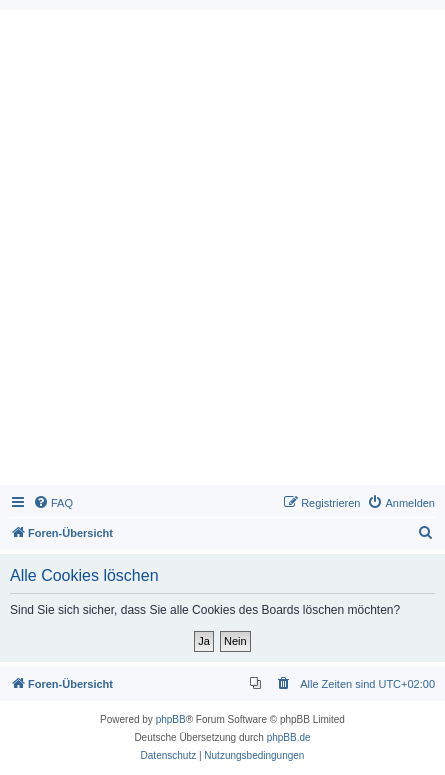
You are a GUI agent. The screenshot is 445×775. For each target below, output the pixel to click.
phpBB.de (289, 737)
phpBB (171, 719)
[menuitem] (53, 503)
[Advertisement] (222, 252)
